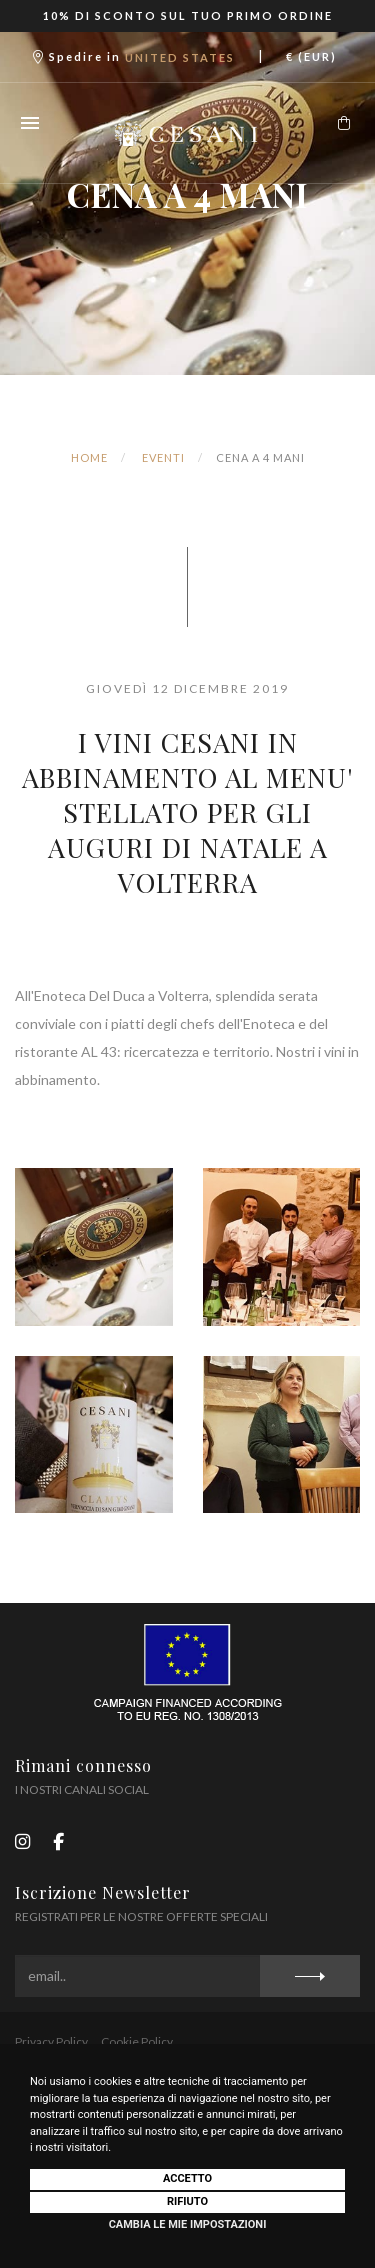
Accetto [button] (187, 2178)
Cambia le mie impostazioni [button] (188, 2224)
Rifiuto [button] (187, 2201)
